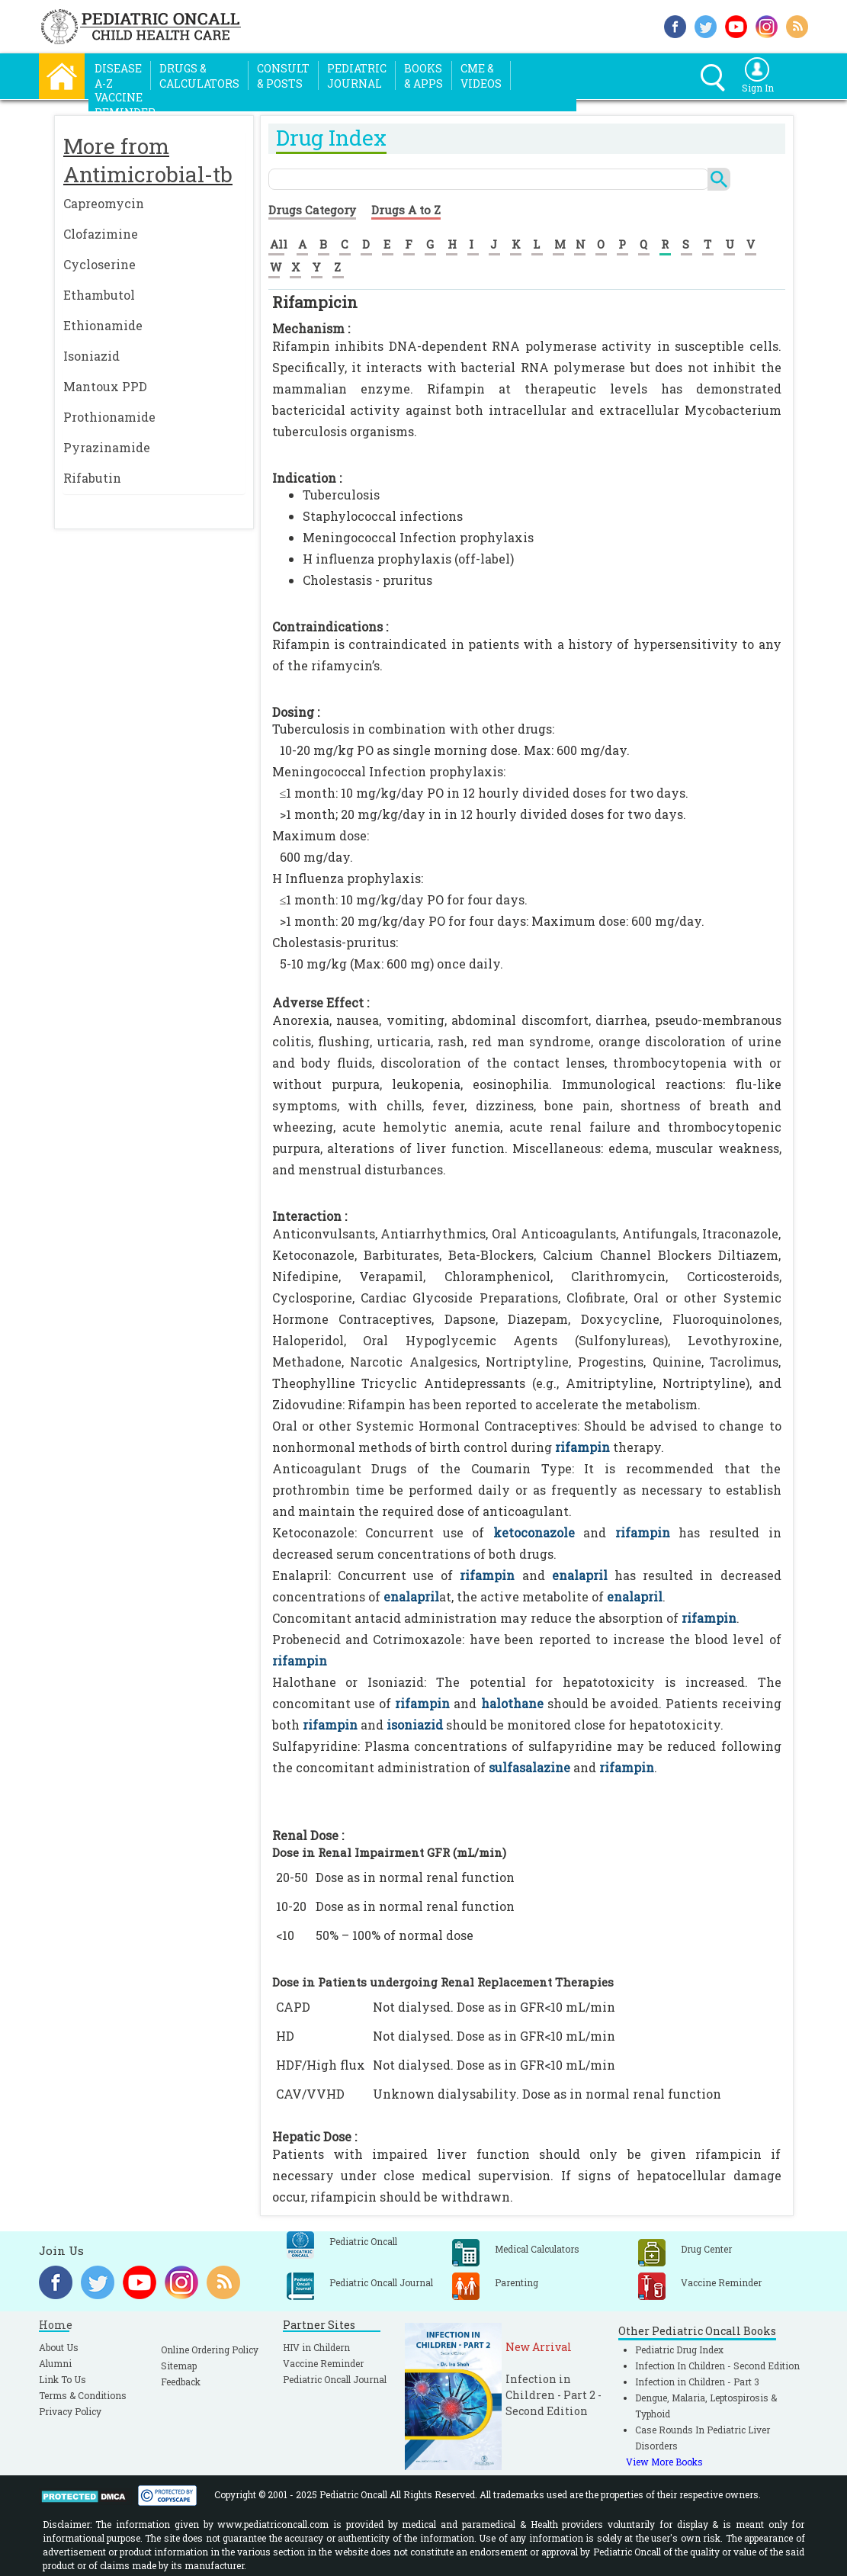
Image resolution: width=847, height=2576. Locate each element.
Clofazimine (100, 234)
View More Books (664, 2462)
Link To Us (62, 2379)
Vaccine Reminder (323, 2363)
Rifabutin (92, 478)
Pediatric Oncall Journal (335, 2379)
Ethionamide (103, 325)
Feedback (181, 2381)
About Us (59, 2347)
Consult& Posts (283, 76)
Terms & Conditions (83, 2395)
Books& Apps (423, 76)
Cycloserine (99, 264)
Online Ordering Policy (209, 2349)
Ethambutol (99, 295)
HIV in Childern (316, 2347)
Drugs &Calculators (199, 76)
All (278, 244)
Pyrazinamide (106, 447)
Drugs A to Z (406, 209)
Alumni (55, 2363)
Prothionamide (109, 417)
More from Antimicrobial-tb (148, 160)
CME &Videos (481, 76)
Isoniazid (91, 356)
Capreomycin (103, 203)
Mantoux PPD (105, 386)
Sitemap (179, 2365)
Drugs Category (312, 209)
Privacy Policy (70, 2411)
